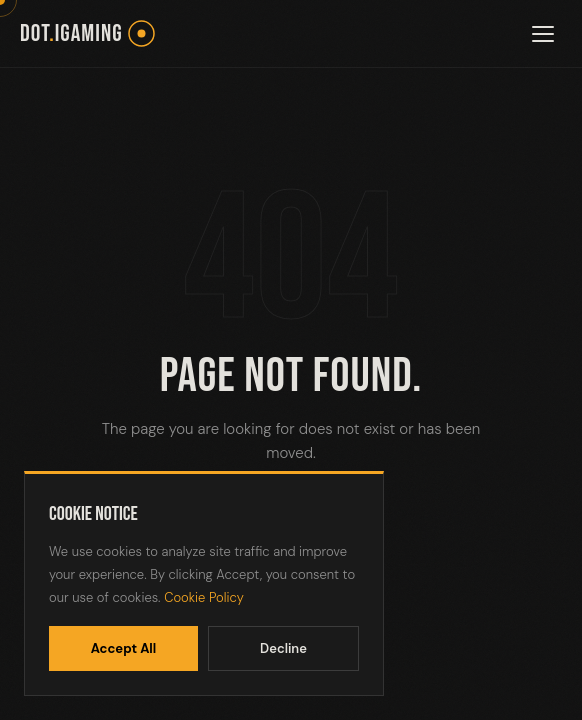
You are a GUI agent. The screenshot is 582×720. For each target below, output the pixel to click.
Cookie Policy (204, 597)
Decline (283, 648)
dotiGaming (71, 33)
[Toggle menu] (543, 34)
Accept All (124, 648)
